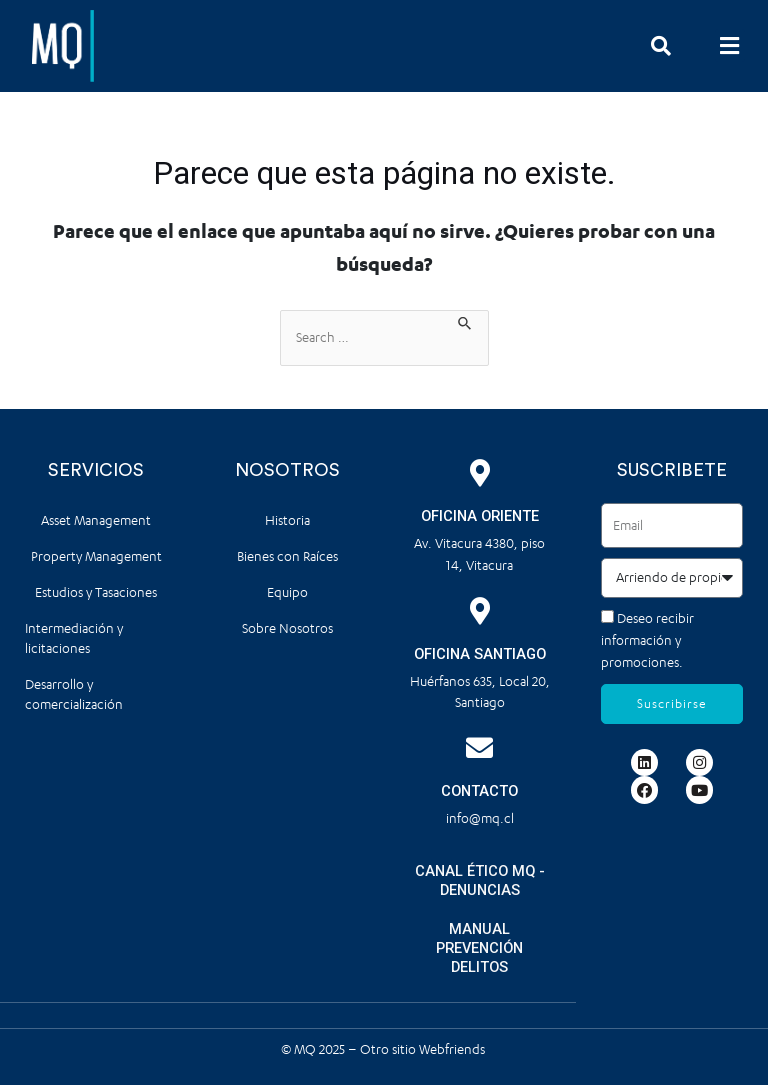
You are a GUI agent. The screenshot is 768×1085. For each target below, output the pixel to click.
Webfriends (453, 1048)
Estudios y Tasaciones (96, 592)
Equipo (287, 592)
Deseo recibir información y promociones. (647, 640)
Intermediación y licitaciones (74, 638)
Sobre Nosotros (287, 628)
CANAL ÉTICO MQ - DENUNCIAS (480, 880)
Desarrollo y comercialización (74, 694)
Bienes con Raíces (287, 556)
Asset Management (96, 520)
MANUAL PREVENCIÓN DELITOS (479, 948)
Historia (287, 520)
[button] (730, 45)
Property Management (96, 556)
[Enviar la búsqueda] (465, 321)
